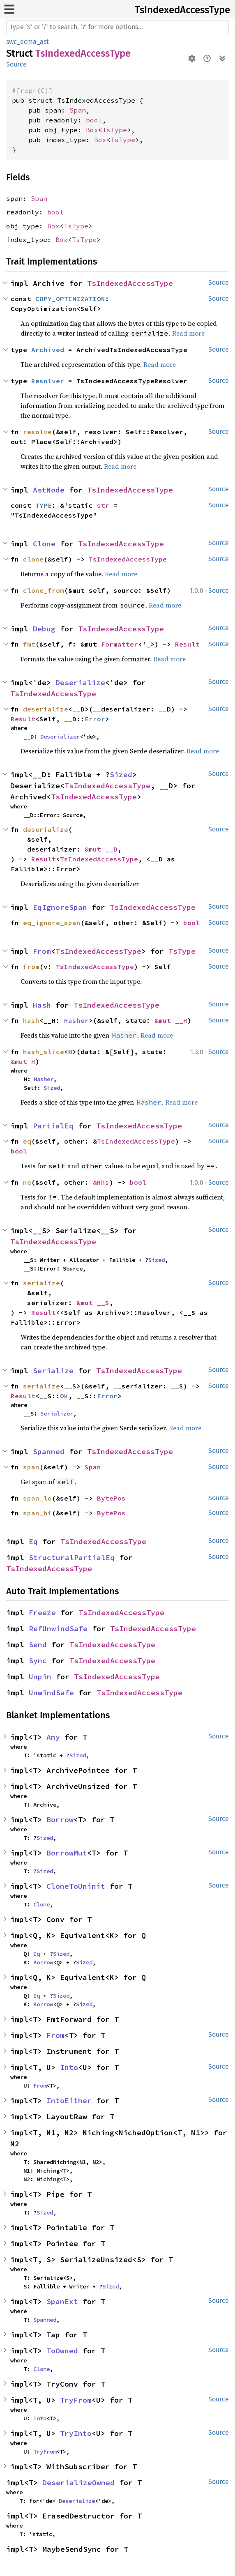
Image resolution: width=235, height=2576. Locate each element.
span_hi (37, 1513)
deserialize (45, 709)
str (103, 505)
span (31, 1467)
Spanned (49, 1451)
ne (27, 1182)
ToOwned (62, 2350)
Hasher (76, 1020)
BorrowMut (66, 1853)
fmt (29, 644)
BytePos (111, 1498)
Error (95, 719)
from (31, 966)
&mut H (23, 1061)
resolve (37, 432)
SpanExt (62, 2301)
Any (53, 1737)
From (42, 951)
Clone (44, 543)
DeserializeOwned (78, 2482)
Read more (188, 333)
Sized (121, 774)
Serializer (56, 1413)
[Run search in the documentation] (117, 27)
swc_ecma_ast (27, 42)
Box (92, 130)
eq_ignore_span (52, 923)
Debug (44, 628)
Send (38, 1644)
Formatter (119, 644)
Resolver (47, 381)
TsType (114, 130)
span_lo (37, 1498)
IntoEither (69, 2100)
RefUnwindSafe (58, 1628)
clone (33, 559)
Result (187, 644)
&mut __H (170, 1020)
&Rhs (101, 1182)
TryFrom (76, 2400)
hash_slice (43, 1051)
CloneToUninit (75, 1886)
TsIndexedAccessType (182, 10)
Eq (33, 1541)
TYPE (43, 505)
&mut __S (92, 1302)
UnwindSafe (51, 1692)
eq (27, 1141)
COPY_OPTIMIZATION (70, 299)
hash (31, 1020)
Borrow (60, 1819)
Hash (42, 1005)
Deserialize (80, 682)
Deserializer (60, 736)
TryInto (76, 2433)
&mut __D (101, 849)
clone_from (43, 590)
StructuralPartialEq (72, 1557)
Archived (47, 349)
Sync (38, 1660)
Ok (64, 1396)
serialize (41, 1283)
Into (69, 2067)
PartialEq (53, 1125)
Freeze (42, 1612)
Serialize (53, 1370)
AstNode (49, 490)
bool (94, 120)
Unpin (40, 1676)
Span (77, 110)
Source (16, 64)
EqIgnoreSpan (60, 907)
